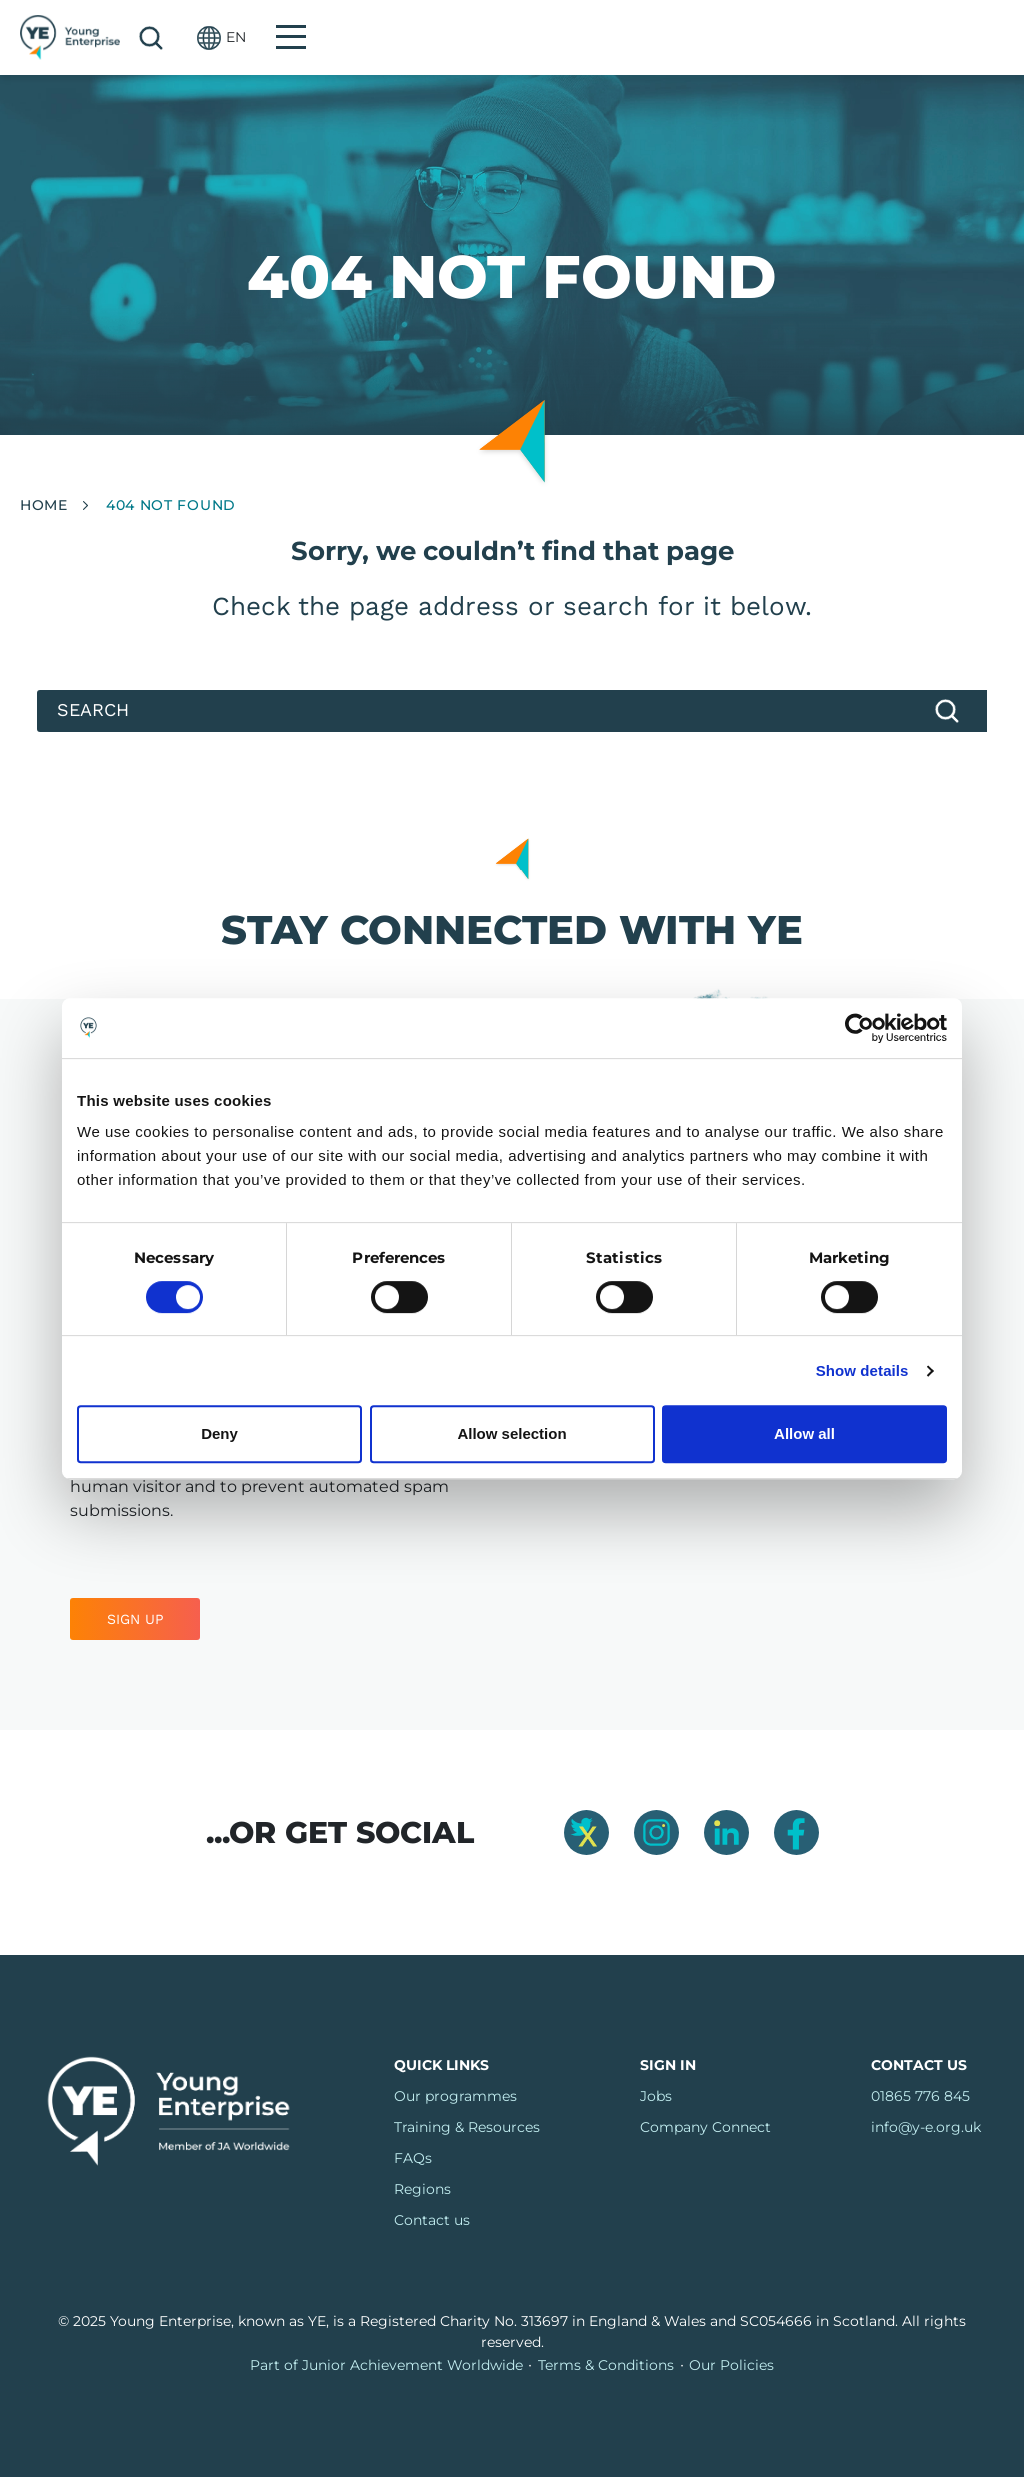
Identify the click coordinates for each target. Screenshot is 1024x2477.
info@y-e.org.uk (926, 2127)
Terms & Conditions (606, 2365)
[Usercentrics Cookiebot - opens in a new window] (859, 1028)
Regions (422, 2189)
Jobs (656, 2096)
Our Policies (731, 2365)
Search (839, 38)
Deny (219, 1433)
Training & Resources (467, 2127)
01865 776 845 (920, 2096)
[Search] (512, 711)
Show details (862, 1370)
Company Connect (705, 2127)
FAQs (413, 2158)
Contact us (432, 2220)
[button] (909, 37)
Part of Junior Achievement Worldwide (386, 2365)
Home (44, 505)
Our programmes (455, 2096)
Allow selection (511, 1433)
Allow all (804, 1433)
